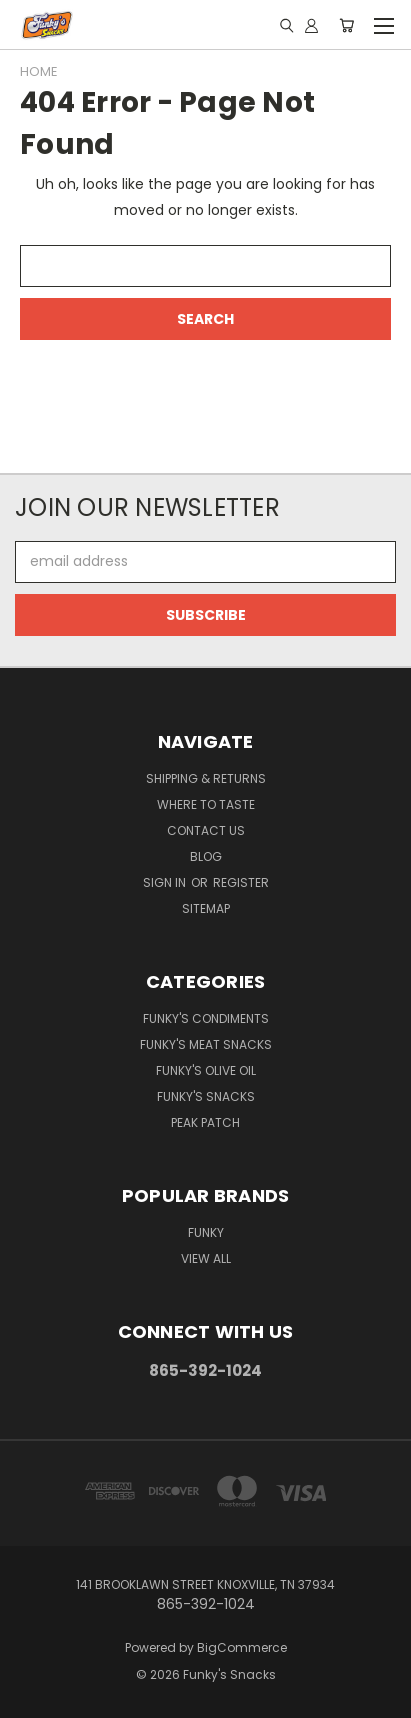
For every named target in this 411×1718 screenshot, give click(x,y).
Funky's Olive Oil (206, 1070)
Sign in (166, 882)
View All (206, 1258)
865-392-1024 (205, 1370)
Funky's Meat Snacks (206, 1044)
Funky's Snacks (206, 1096)
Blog (206, 856)
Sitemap (206, 908)
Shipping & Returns (206, 778)
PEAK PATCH (205, 1122)
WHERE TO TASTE (206, 804)
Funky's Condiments (206, 1018)
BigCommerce (242, 1647)
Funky (206, 1232)
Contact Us (206, 830)
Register (241, 882)
